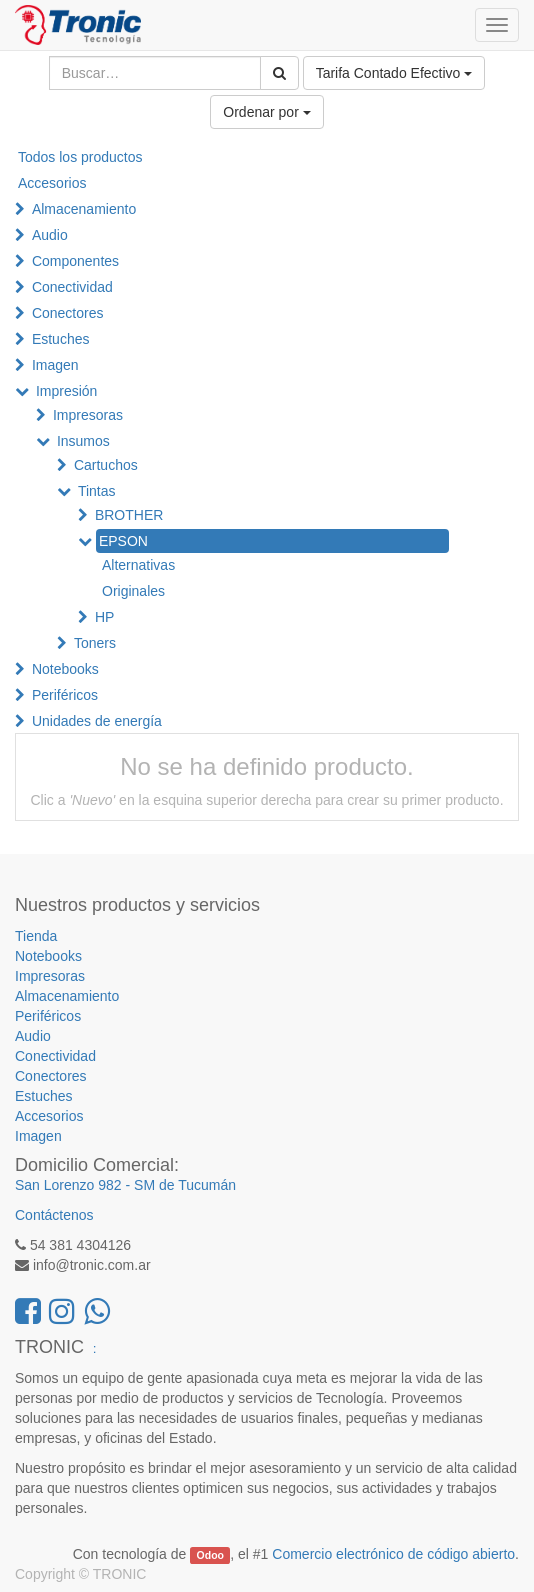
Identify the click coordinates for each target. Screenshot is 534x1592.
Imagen (55, 365)
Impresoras (88, 415)
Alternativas (138, 565)
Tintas (97, 491)
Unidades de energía (97, 721)
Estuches (61, 339)
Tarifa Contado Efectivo (394, 73)
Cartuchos (106, 465)
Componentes (75, 261)
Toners (95, 643)
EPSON (123, 541)
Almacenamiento (84, 209)
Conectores (68, 313)
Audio (50, 235)
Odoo (210, 1555)
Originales (133, 591)
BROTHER (129, 515)
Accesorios (52, 183)
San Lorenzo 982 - (74, 1185)
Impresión (66, 391)
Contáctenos (54, 1215)
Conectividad (72, 287)
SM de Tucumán (185, 1185)
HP (104, 617)
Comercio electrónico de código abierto (393, 1554)
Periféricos (65, 695)
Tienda (36, 936)
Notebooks (65, 669)
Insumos (83, 441)
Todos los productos (80, 157)
